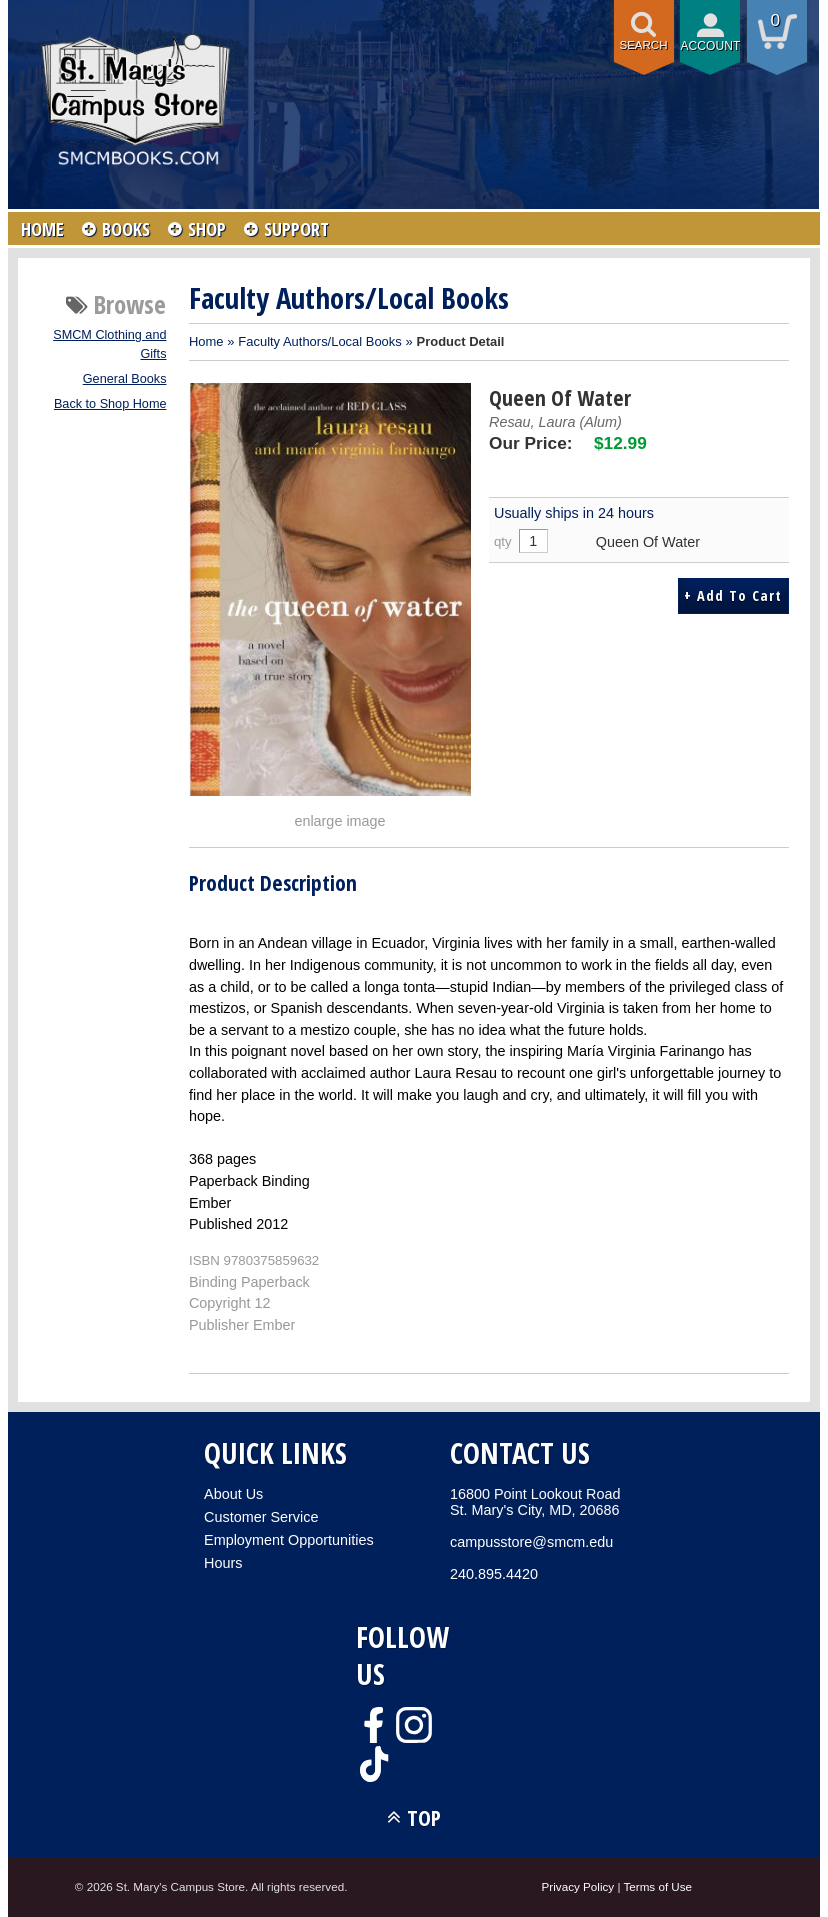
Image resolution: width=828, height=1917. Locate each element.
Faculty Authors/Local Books (319, 341)
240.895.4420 (494, 1574)
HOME (42, 229)
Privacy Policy (578, 1886)
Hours (223, 1563)
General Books (125, 379)
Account (711, 46)
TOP (424, 1817)
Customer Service (261, 1517)
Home (206, 341)
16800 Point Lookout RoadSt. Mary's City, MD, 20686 (535, 1502)
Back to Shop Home (110, 404)
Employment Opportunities (289, 1540)
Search (644, 45)
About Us (233, 1494)
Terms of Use (657, 1886)
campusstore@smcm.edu (531, 1542)
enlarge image (339, 821)
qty (503, 541)
